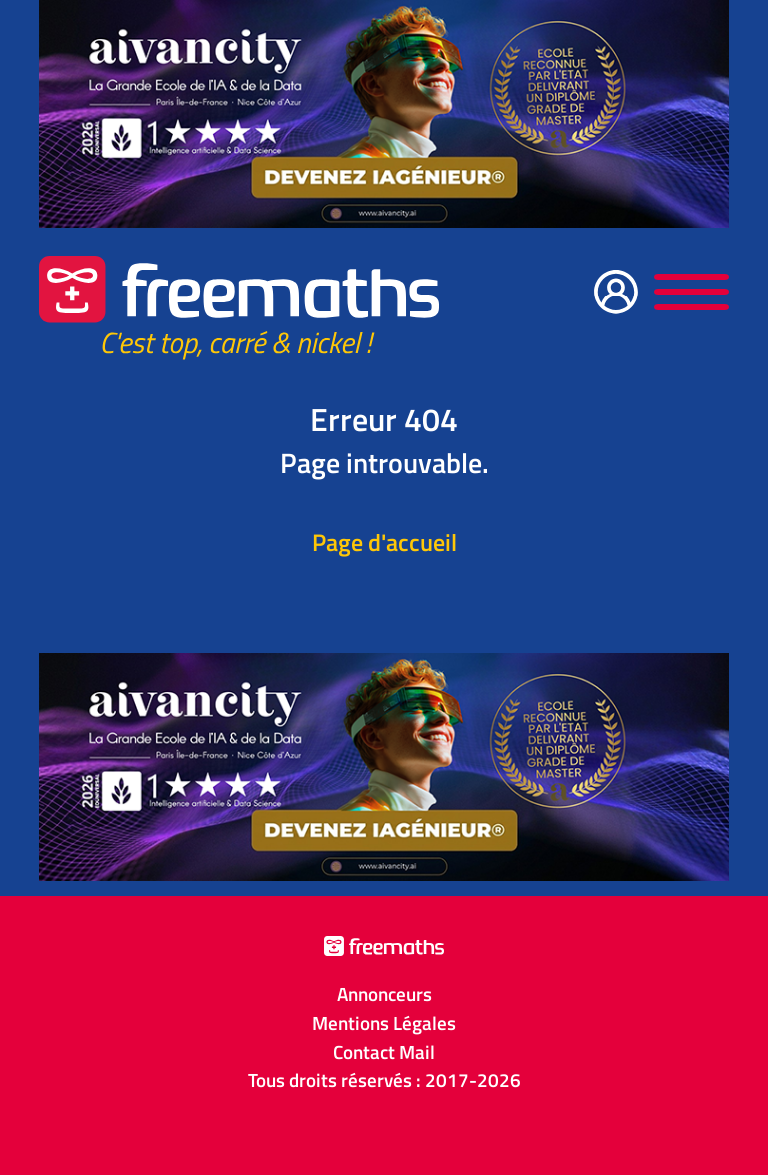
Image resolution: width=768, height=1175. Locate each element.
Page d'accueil (384, 542)
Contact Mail (384, 1052)
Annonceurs (384, 994)
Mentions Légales (384, 1023)
